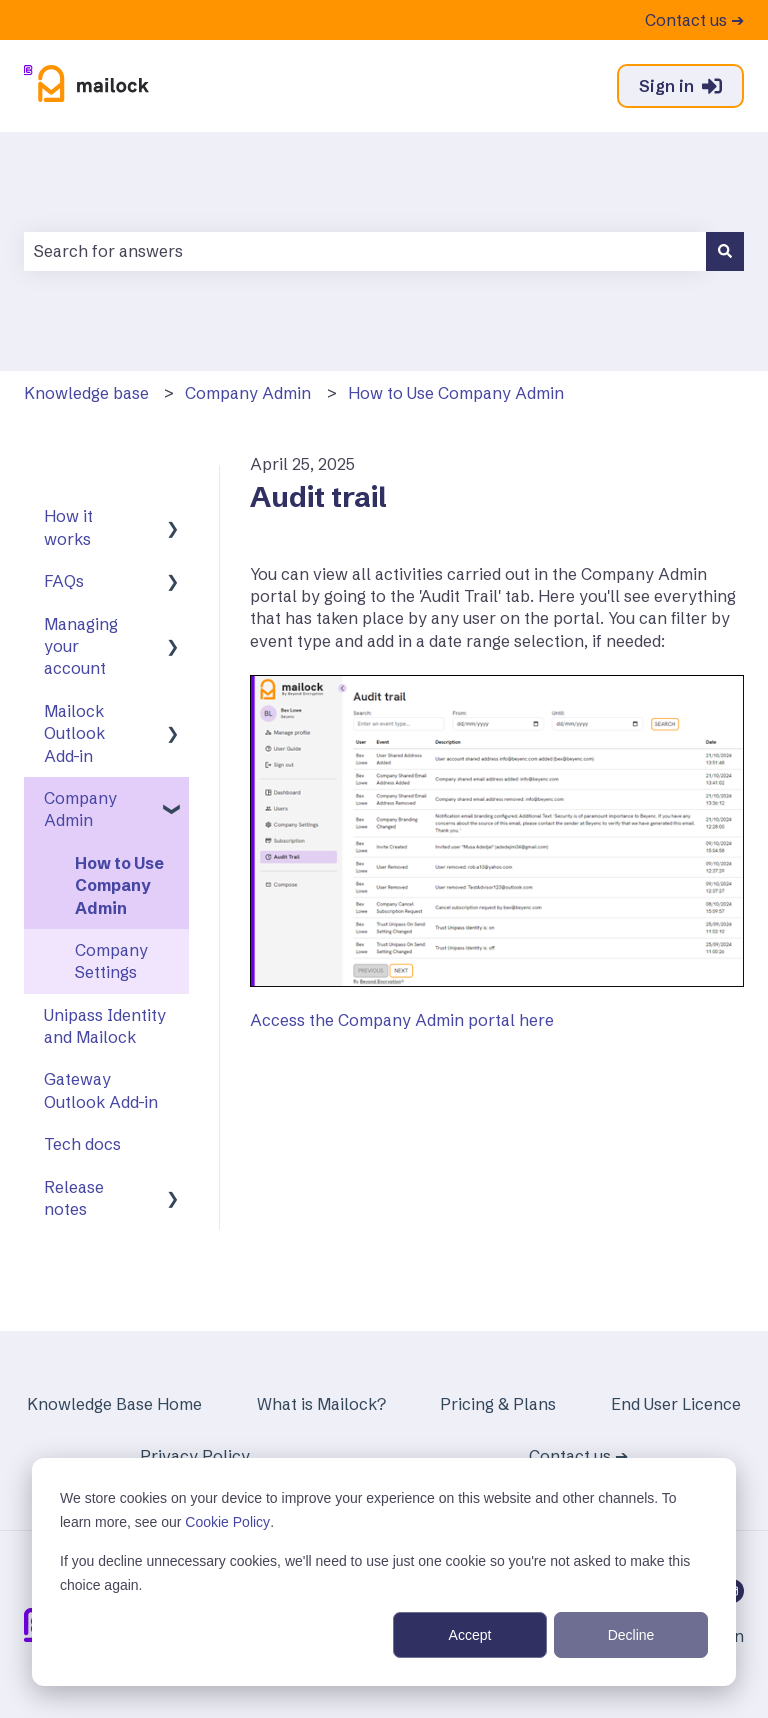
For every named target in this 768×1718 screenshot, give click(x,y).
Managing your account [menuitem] (81, 646)
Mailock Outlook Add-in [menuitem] (74, 733)
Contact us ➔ (694, 20)
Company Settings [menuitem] (111, 961)
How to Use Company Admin (456, 393)
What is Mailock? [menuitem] (321, 1404)
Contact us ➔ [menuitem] (578, 1456)
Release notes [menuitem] (74, 1198)
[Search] (725, 251)
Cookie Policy (227, 1522)
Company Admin (248, 393)
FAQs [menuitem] (64, 581)
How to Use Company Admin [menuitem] (119, 885)
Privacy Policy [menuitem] (195, 1456)
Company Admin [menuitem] (80, 809)
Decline (631, 1635)
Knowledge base (86, 393)
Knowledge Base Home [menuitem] (114, 1404)
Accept (470, 1635)
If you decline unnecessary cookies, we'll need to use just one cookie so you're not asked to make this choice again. (375, 1573)
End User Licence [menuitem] (676, 1404)
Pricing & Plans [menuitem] (498, 1404)
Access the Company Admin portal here (402, 1020)
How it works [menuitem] (68, 527)
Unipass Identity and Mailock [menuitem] (105, 1026)
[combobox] (365, 251)
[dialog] (384, 1572)
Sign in (680, 86)
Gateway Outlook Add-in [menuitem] (101, 1090)
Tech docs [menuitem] (82, 1144)
